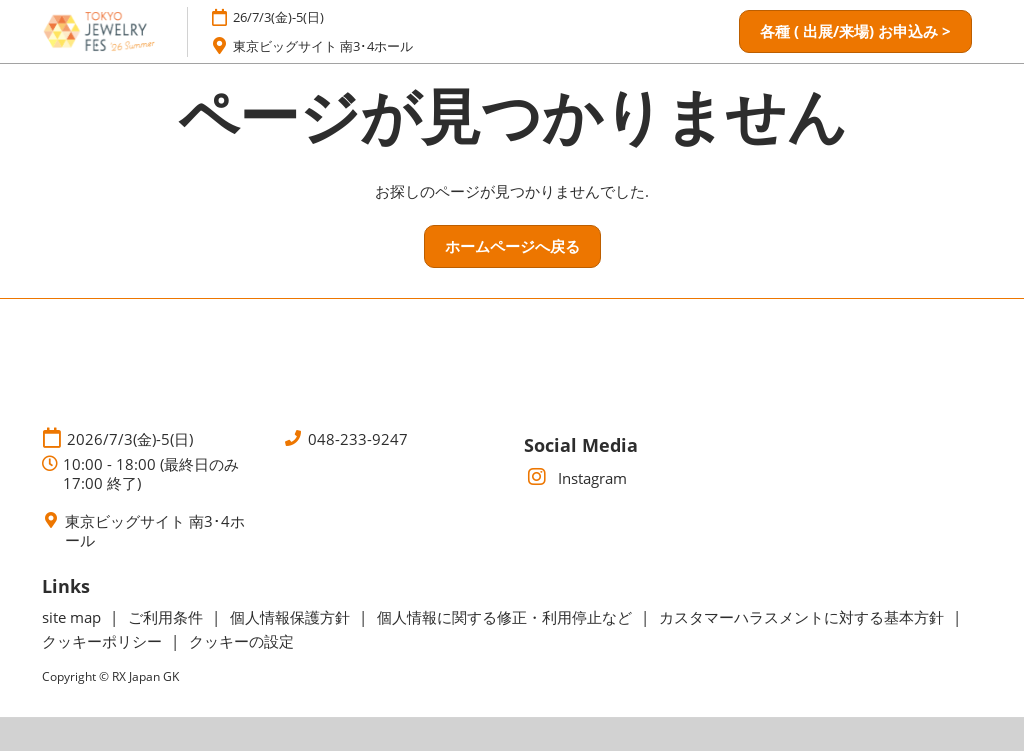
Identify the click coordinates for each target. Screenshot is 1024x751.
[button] (855, 32)
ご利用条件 (167, 617)
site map (73, 617)
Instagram (575, 478)
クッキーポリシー (104, 641)
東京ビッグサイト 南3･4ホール (323, 46)
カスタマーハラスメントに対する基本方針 (803, 617)
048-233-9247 (358, 439)
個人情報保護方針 (292, 617)
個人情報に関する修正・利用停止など (506, 617)
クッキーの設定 (241, 641)
